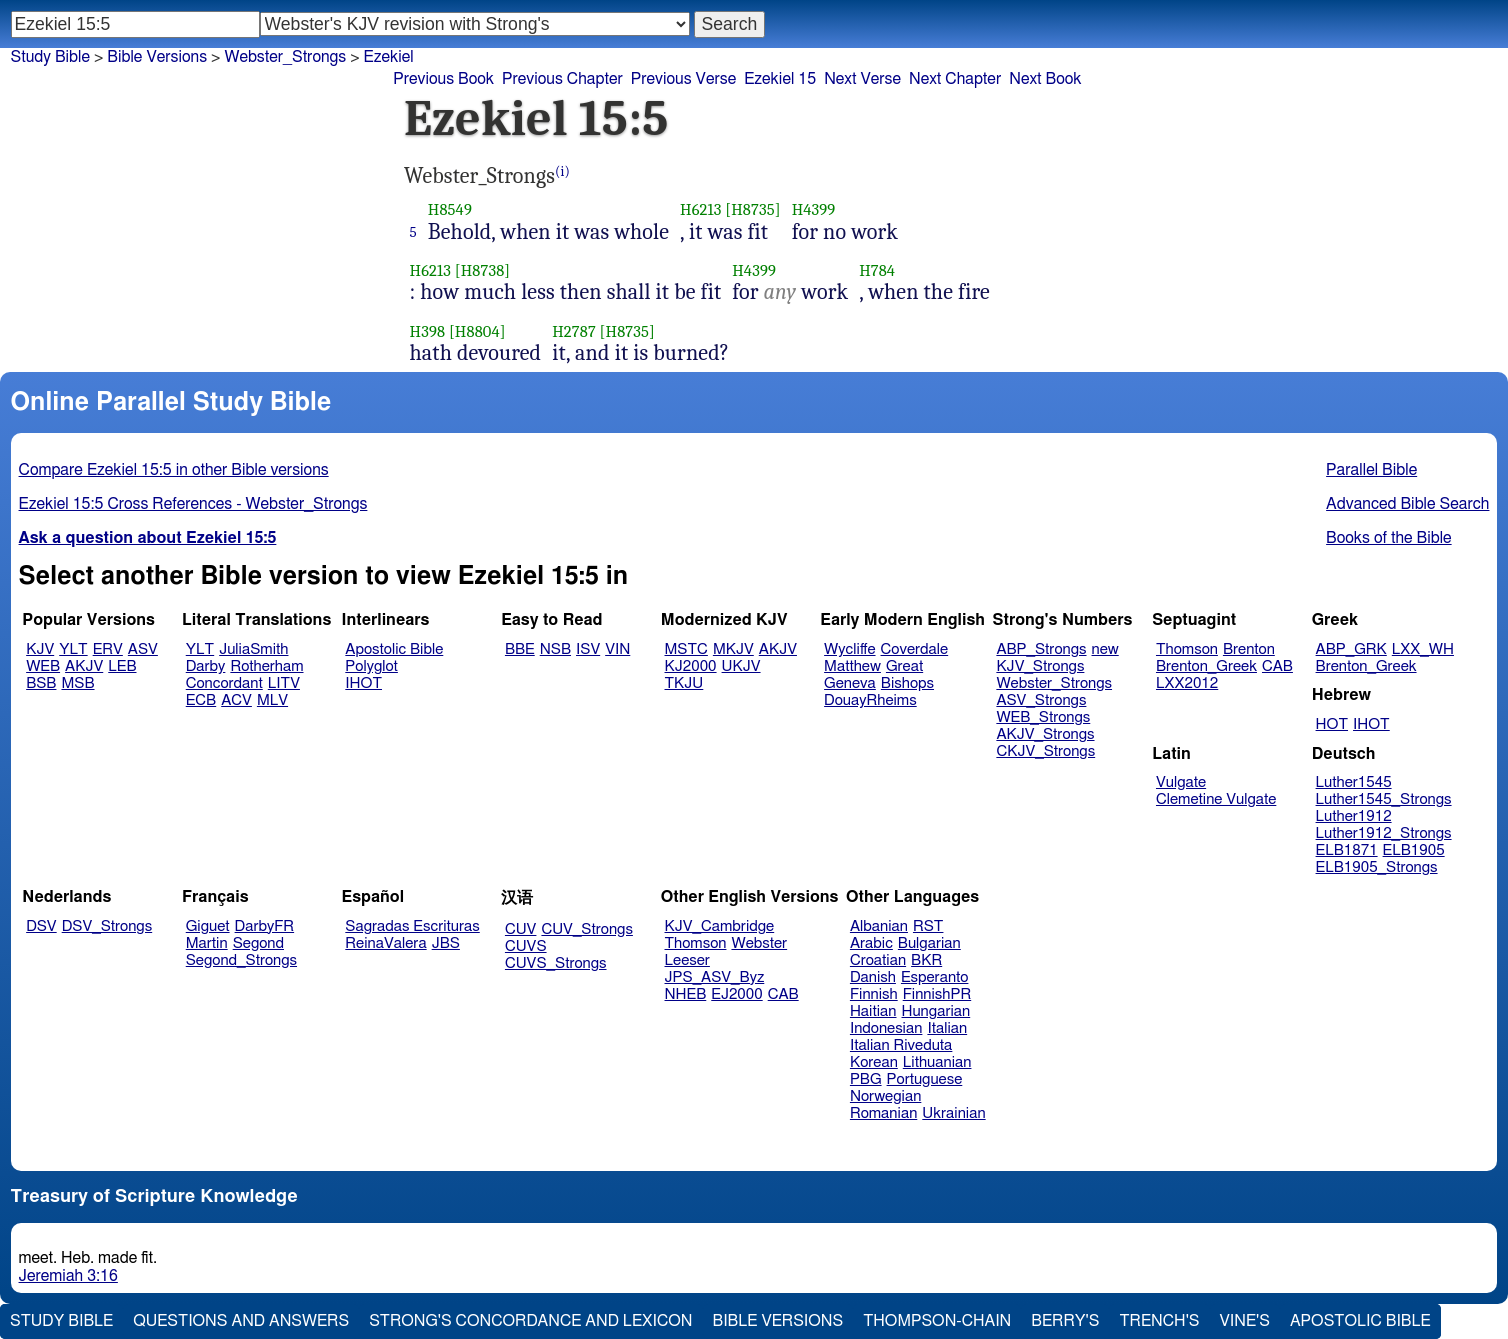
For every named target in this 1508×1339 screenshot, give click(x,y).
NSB (555, 649)
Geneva (850, 683)
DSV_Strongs (107, 926)
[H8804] (477, 331)
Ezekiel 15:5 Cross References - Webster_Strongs (193, 504)
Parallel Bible (1371, 470)
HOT (1332, 724)
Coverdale (915, 649)
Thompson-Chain (937, 1321)
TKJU (684, 683)
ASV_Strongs (1041, 700)
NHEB (686, 994)
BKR (926, 960)
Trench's (1159, 1321)
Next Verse (862, 79)
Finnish (874, 994)
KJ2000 (691, 666)
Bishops (907, 683)
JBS (446, 943)
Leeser (687, 960)
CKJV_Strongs (1045, 751)
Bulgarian (929, 943)
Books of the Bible (1389, 538)
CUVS (526, 946)
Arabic (871, 943)
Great (904, 666)
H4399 (814, 209)
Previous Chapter (562, 79)
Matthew (852, 666)
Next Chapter (955, 79)
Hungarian (936, 1011)
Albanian (879, 926)
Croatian (878, 960)
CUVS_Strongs (556, 963)
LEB (122, 666)
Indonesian (886, 1028)
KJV (40, 649)
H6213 (700, 209)
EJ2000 (736, 994)
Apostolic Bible (1360, 1321)
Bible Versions (157, 57)
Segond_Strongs (241, 960)
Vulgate (1181, 782)
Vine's (1245, 1321)
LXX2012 (1187, 683)
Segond (258, 943)
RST (928, 926)
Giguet (208, 926)
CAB (1277, 666)
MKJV (733, 649)
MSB (77, 683)
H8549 (450, 209)
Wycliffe (849, 649)
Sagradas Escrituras (412, 926)
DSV (41, 926)
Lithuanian (937, 1062)
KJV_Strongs (1040, 666)
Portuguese (925, 1079)
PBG (866, 1079)
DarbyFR (265, 926)
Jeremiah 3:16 (68, 1276)
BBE (520, 649)
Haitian (873, 1011)
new (1105, 649)
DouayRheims (870, 700)
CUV (521, 929)
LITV (284, 683)
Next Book (1045, 79)
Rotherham (266, 666)
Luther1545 (1354, 782)
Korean (874, 1062)
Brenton (1249, 649)
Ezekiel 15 (780, 79)
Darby (206, 666)
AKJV (84, 666)
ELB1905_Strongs (1377, 867)
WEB (43, 666)
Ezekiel (389, 57)
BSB (41, 683)
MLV (272, 700)
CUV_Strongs (586, 929)
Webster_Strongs (285, 57)
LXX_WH (1423, 649)
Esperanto (935, 977)
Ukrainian (953, 1113)
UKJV (741, 666)
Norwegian (885, 1096)
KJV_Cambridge (720, 926)
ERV (108, 649)
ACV (236, 700)
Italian (947, 1028)
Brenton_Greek (1206, 666)
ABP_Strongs (1041, 649)
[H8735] (752, 209)
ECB (201, 700)
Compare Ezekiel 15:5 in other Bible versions (174, 470)
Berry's (1065, 1321)
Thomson (1187, 649)
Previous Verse (683, 79)
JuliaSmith (253, 649)
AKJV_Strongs (1045, 734)
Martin (207, 943)
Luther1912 (1354, 816)
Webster (759, 943)
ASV (143, 649)
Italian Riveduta (901, 1045)
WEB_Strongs (1043, 717)
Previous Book (443, 79)
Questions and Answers (241, 1321)
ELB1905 (1414, 850)
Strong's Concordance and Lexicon (530, 1321)
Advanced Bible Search (1407, 504)
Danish (873, 977)
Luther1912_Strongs (1384, 833)
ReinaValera (385, 943)
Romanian (883, 1113)
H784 (877, 270)
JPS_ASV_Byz (715, 977)
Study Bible (50, 57)
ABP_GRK (1351, 649)
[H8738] (483, 270)
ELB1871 (1347, 850)
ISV (588, 649)
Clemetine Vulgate (1216, 799)
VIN (617, 649)
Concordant (224, 683)
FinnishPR (937, 994)
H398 (428, 331)
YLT (73, 649)
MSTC (686, 649)
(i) (562, 171)
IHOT (363, 683)
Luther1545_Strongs (1384, 799)
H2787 (574, 331)
